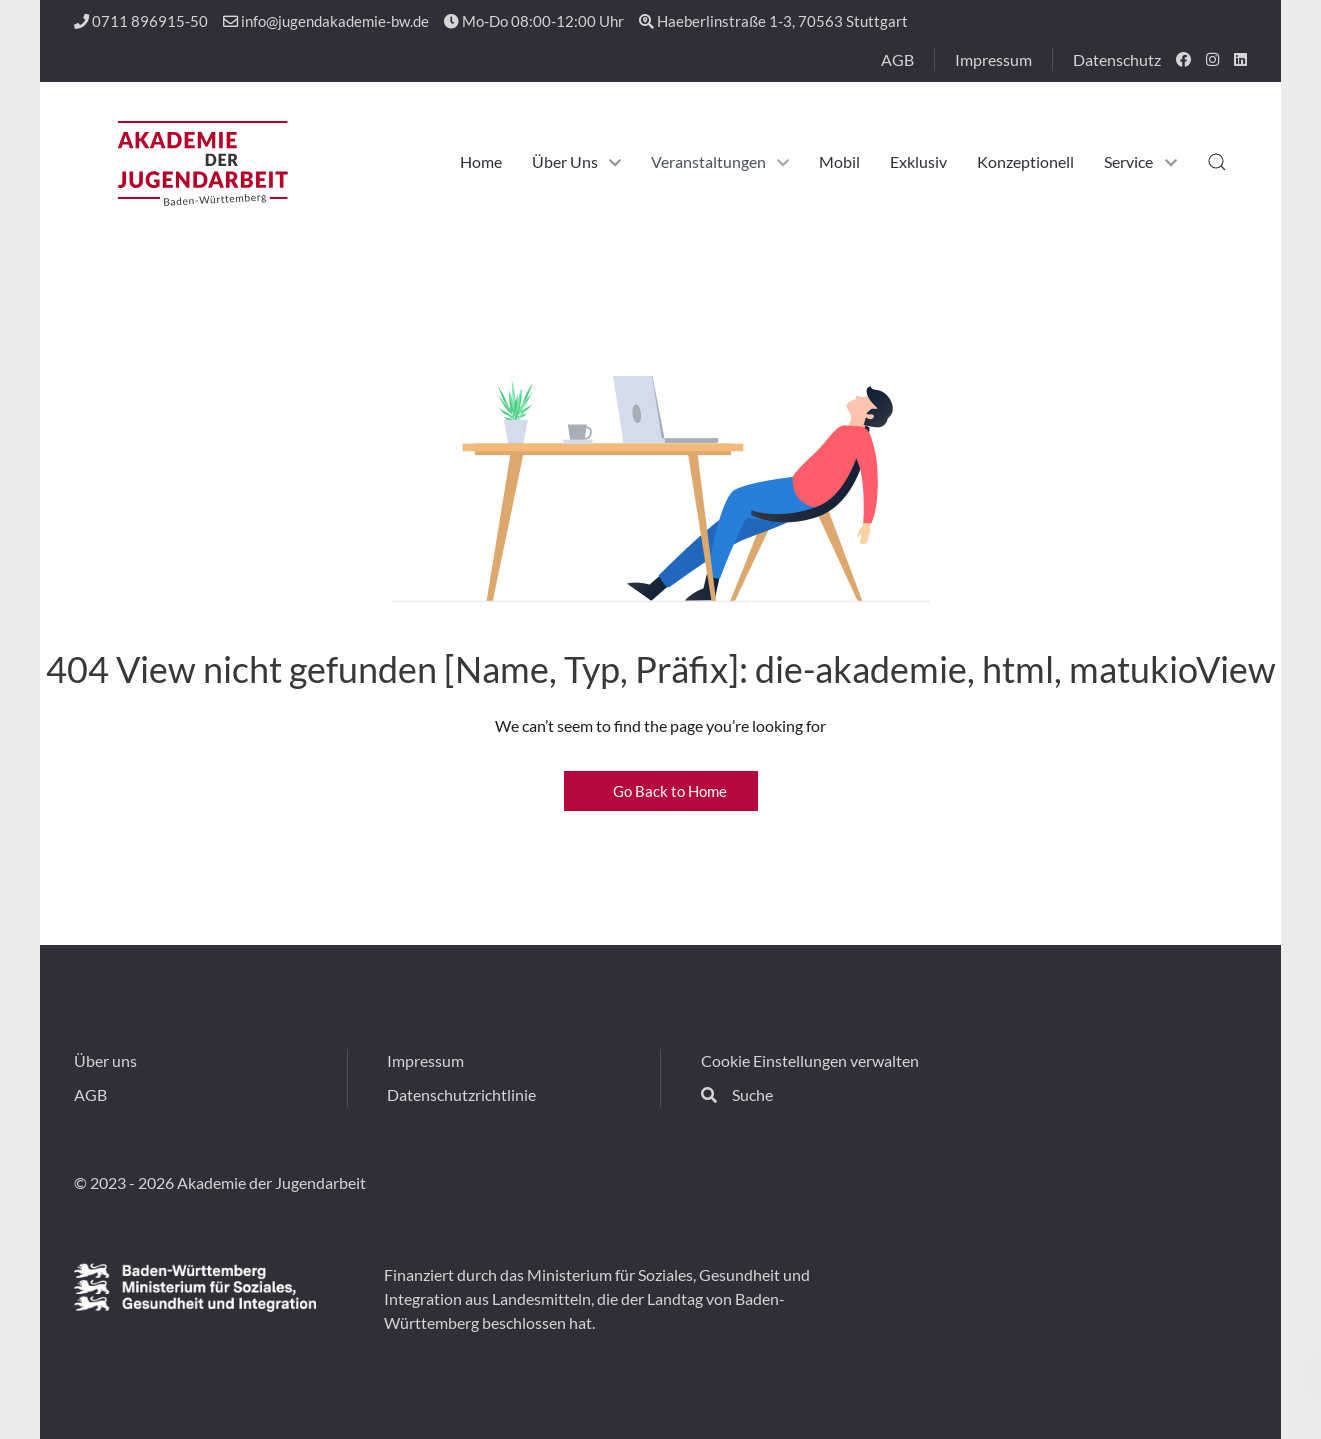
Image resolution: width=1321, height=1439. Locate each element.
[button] (1217, 162)
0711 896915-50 (141, 21)
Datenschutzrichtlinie (461, 1094)
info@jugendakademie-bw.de (326, 21)
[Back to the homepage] (201, 162)
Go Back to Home (661, 791)
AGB (897, 59)
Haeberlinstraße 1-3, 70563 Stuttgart (773, 21)
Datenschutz (1117, 59)
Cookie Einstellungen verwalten (810, 1060)
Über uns (105, 1060)
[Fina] (195, 1287)
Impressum (993, 59)
